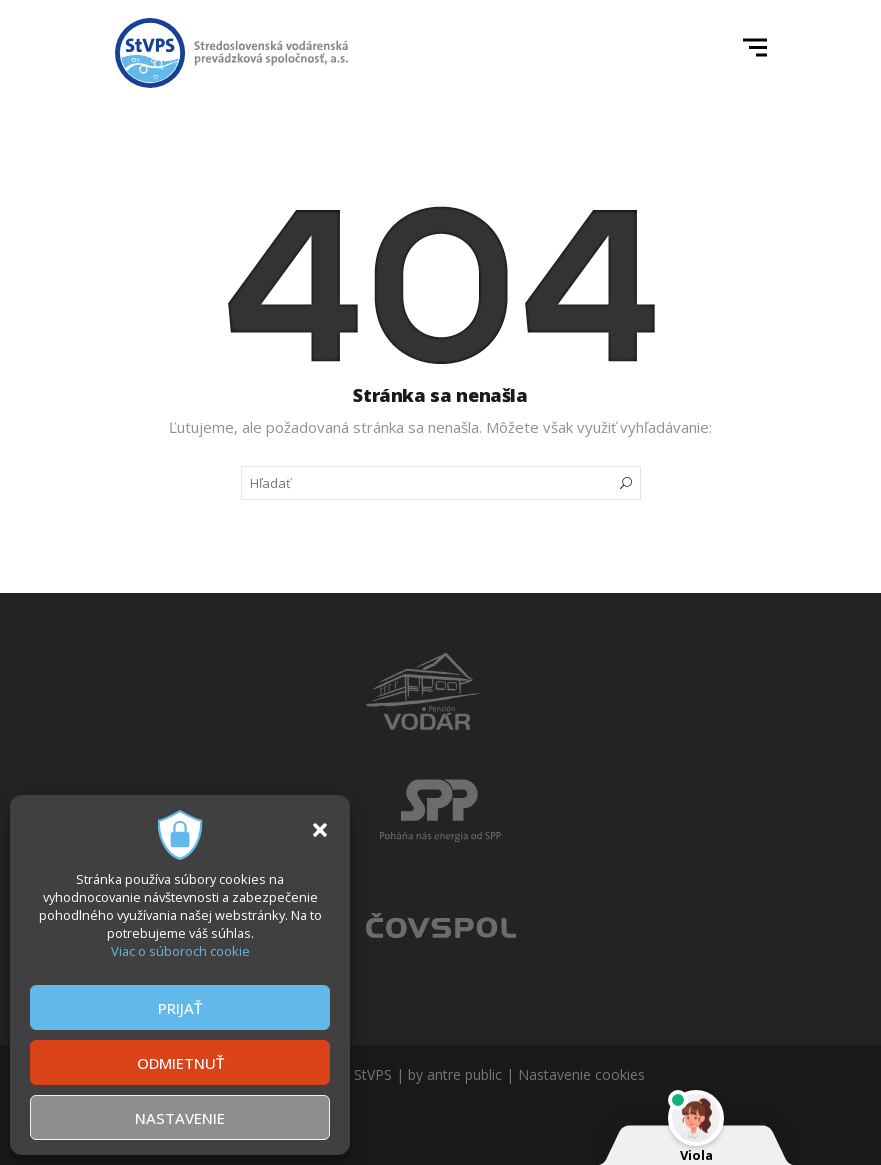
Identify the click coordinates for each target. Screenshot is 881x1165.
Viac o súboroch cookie (180, 951)
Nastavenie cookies (581, 1074)
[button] (320, 830)
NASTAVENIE (180, 1118)
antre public (464, 1074)
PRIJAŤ (180, 1008)
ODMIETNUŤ (180, 1063)
